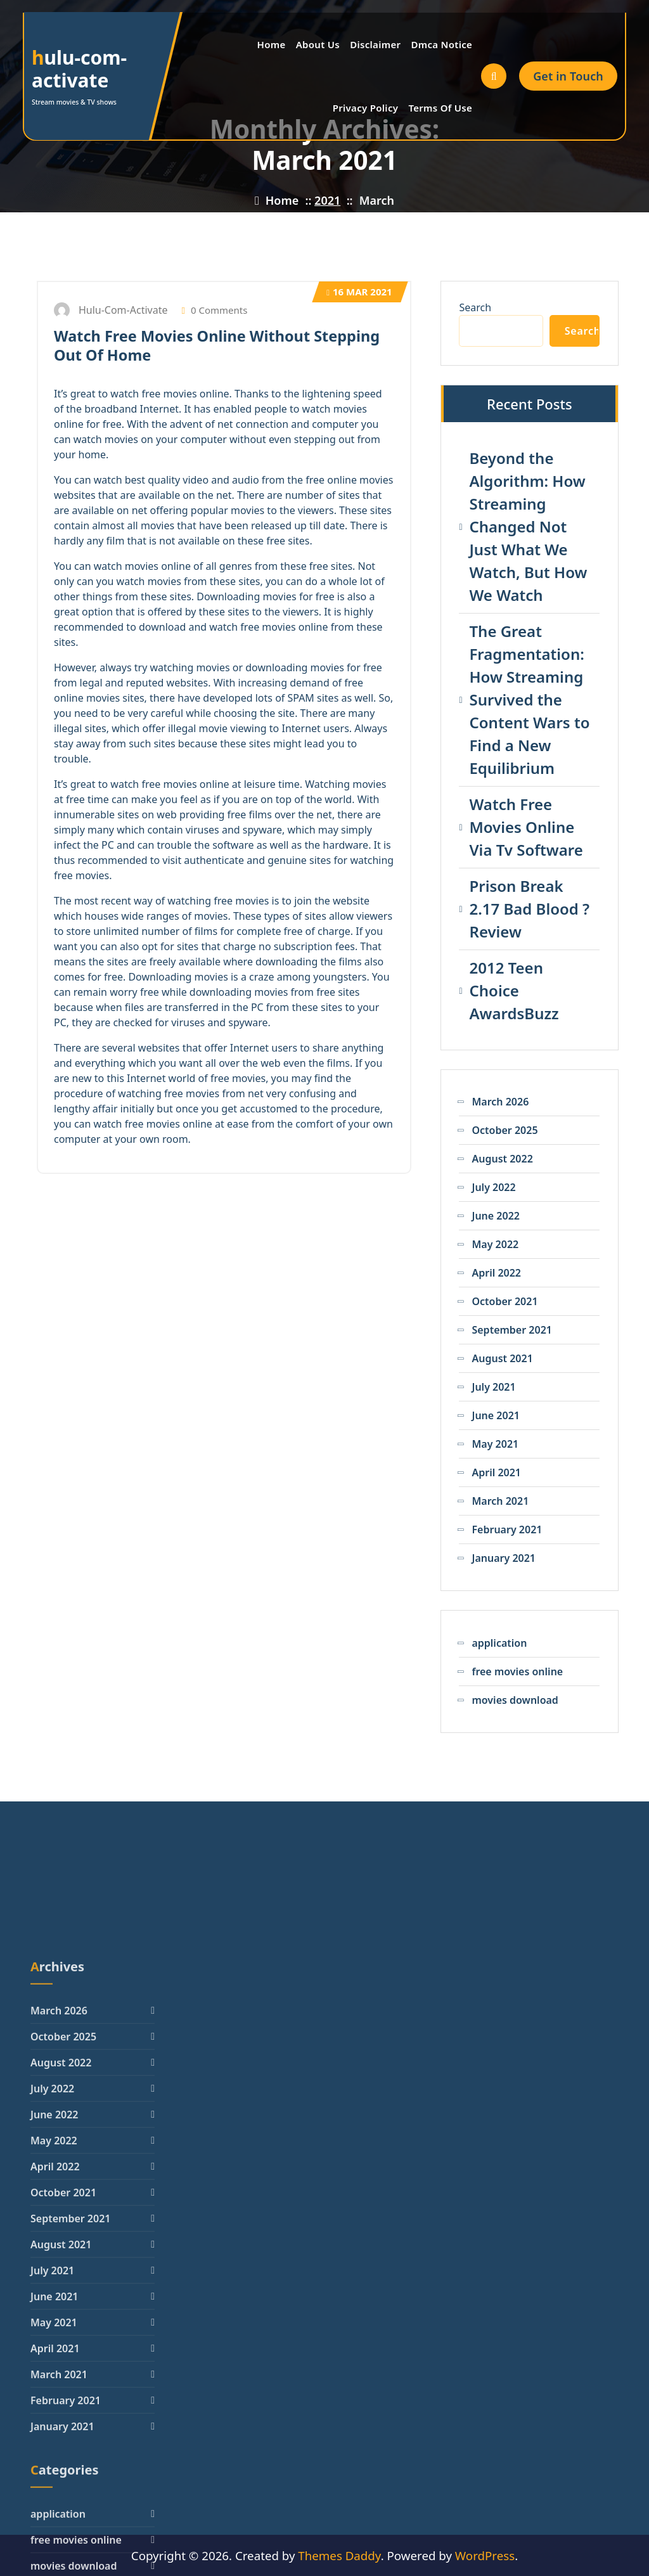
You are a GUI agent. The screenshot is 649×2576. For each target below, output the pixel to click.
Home (271, 44)
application (499, 1643)
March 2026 (500, 1102)
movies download (515, 1700)
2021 (327, 200)
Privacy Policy (366, 107)
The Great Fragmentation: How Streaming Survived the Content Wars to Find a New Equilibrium (529, 699)
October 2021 (504, 1301)
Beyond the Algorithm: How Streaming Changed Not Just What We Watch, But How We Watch (528, 526)
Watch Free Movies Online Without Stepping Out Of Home (217, 345)
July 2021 (493, 1387)
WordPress (485, 2555)
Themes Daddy (339, 2555)
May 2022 (495, 1244)
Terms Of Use (440, 107)
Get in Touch (568, 76)
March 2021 (500, 1501)
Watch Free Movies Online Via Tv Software (525, 827)
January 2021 (504, 1558)
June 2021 (496, 1415)
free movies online (517, 1671)
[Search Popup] (493, 76)
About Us (318, 44)
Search (475, 307)
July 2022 (493, 1187)
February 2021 (507, 1529)
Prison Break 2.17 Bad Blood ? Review (529, 908)
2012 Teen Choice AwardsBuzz (513, 990)
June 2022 (496, 1216)
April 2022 (496, 1273)
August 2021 (502, 1358)
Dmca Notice (441, 44)
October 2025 (504, 1130)
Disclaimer (375, 44)
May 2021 (495, 1444)
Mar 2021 (359, 291)
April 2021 (496, 1472)
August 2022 (502, 1159)
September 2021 (511, 1330)
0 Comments (215, 310)
